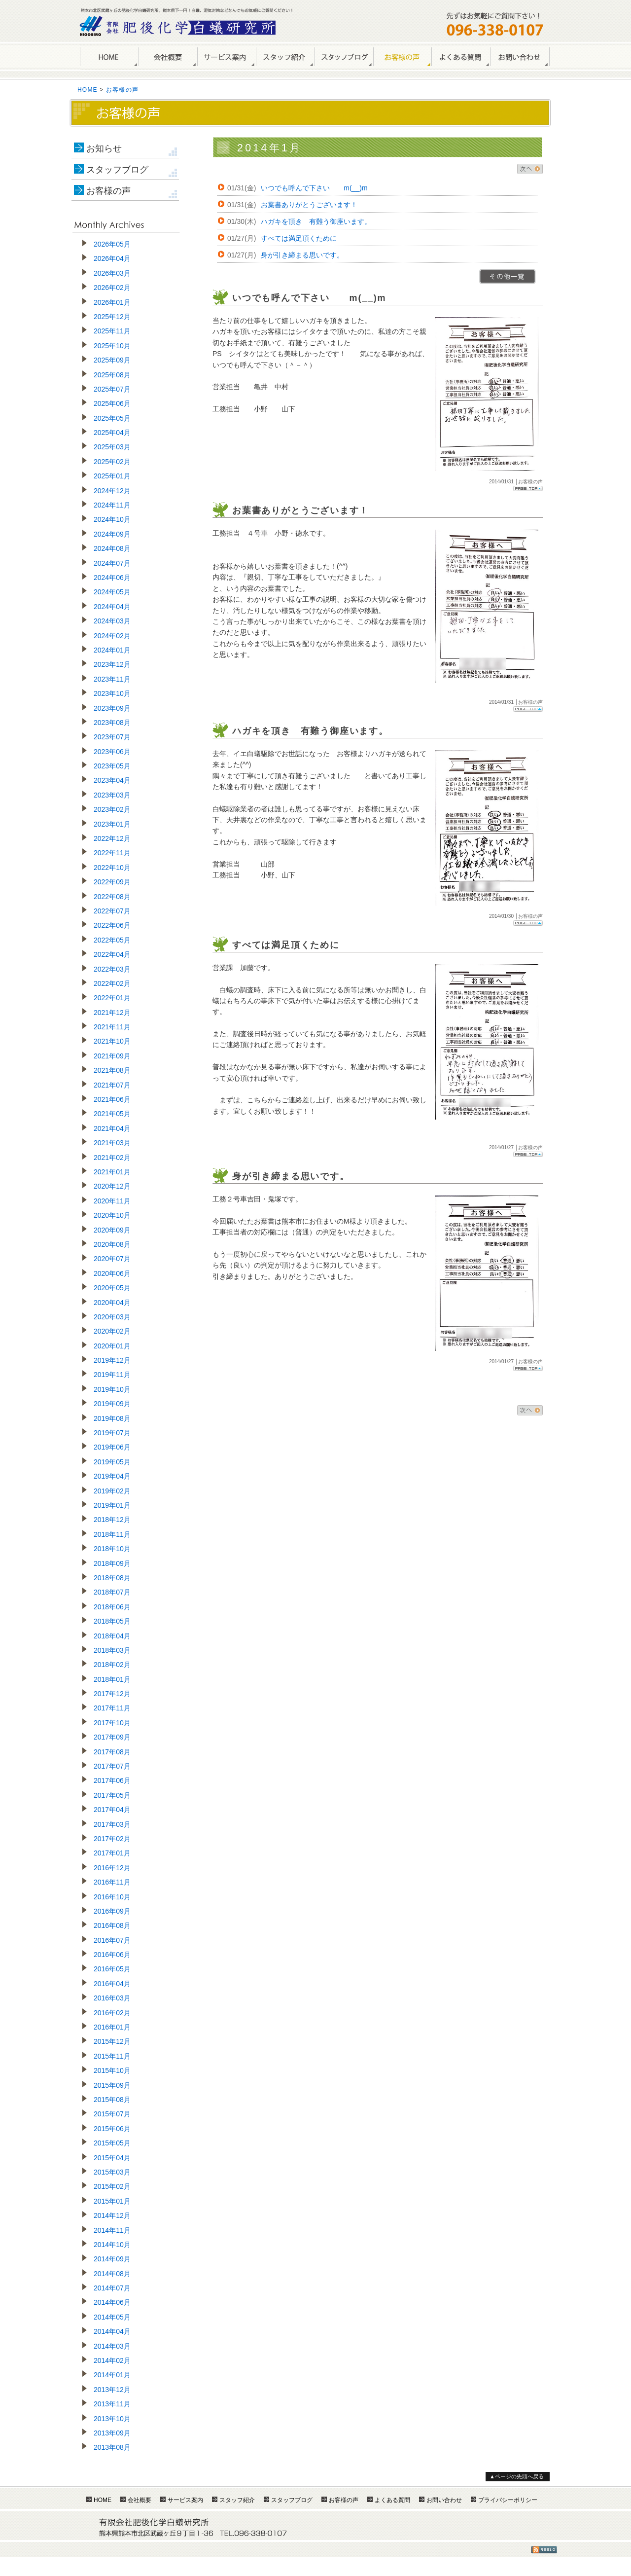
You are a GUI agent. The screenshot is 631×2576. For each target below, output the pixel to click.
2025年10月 (112, 346)
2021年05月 (112, 1114)
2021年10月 (112, 1041)
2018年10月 (112, 1549)
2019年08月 (112, 1418)
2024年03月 (112, 621)
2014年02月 (112, 2360)
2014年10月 (112, 2245)
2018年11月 (112, 1534)
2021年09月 (112, 1056)
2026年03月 (112, 273)
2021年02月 (112, 1157)
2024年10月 (112, 519)
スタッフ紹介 (285, 57)
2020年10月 (112, 1215)
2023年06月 (112, 752)
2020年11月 (112, 1201)
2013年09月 (112, 2433)
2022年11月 (112, 853)
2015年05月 (112, 2143)
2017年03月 (112, 1824)
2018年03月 (112, 1650)
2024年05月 (112, 592)
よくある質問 (460, 57)
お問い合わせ (520, 57)
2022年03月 (112, 969)
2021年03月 (112, 1143)
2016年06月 (112, 1955)
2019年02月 (112, 1491)
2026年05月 (112, 244)
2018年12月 (112, 1520)
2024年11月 (112, 505)
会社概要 (168, 57)
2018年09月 (112, 1563)
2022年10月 (112, 867)
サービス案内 (226, 57)
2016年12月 (112, 1868)
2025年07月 (112, 389)
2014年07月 (112, 2288)
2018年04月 (112, 1636)
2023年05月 (112, 766)
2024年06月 (112, 577)
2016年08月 (112, 1925)
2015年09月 (112, 2085)
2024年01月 (112, 650)
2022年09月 (112, 882)
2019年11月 (112, 1375)
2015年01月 (112, 2201)
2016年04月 (112, 1984)
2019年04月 (112, 1476)
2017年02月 (112, 1839)
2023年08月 (112, 722)
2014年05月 (112, 2317)
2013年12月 (112, 2390)
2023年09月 (112, 708)
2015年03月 (112, 2172)
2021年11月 (112, 1027)
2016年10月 (112, 1897)
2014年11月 (112, 2230)
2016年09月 (112, 1911)
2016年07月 (112, 1940)
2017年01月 (112, 1853)
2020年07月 (112, 1259)
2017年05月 (112, 1795)
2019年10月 (112, 1389)
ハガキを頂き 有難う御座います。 (316, 221)
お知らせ (104, 148)
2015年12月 (112, 2041)
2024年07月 (112, 563)
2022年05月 (112, 940)
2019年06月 (112, 1447)
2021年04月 (112, 1128)
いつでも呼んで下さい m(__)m (314, 188)
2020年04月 (112, 1302)
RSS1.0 (544, 2549)
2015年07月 (112, 2114)
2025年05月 (112, 418)
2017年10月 (112, 1723)
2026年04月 (112, 258)
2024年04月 (112, 607)
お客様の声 (402, 57)
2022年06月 (112, 925)
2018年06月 (112, 1607)
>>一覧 (507, 276)
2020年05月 (112, 1288)
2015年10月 (112, 2070)
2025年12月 (112, 317)
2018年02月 (112, 1665)
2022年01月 (112, 998)
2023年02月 (112, 809)
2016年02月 (112, 2013)
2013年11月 (112, 2404)
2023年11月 (112, 679)
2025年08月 (112, 375)
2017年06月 (112, 1780)
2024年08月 (112, 548)
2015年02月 (112, 2186)
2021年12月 (112, 1012)
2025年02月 (112, 462)
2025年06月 (112, 403)
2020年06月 (112, 1273)
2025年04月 (112, 432)
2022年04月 (112, 954)
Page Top (528, 488)
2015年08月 (112, 2100)
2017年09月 (112, 1737)
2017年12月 (112, 1694)
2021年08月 (112, 1070)
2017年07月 (112, 1766)
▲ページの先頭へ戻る (517, 2476)
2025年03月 (112, 447)
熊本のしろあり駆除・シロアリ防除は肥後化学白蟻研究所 (178, 26)
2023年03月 (112, 795)
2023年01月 (112, 824)
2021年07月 (112, 1085)
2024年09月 (112, 534)
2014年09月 (112, 2259)
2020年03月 (112, 1317)
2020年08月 (112, 1244)
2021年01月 (112, 1172)
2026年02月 (112, 287)
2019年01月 (112, 1505)
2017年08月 (112, 1752)
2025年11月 (112, 331)
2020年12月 (112, 1186)
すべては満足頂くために (299, 238)
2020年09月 (112, 1230)
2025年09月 (112, 360)
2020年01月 (112, 1346)
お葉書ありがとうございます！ (309, 205)
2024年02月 (112, 636)
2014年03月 (112, 2346)
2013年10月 (112, 2419)
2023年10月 (112, 693)
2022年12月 (112, 838)
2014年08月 (112, 2274)
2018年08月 (112, 1578)
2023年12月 (112, 664)
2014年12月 (112, 2215)
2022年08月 (112, 897)
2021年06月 (112, 1099)
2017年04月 (112, 1810)
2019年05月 (112, 1462)
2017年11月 (112, 1708)
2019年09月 (112, 1404)
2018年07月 (112, 1592)
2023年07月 (112, 737)
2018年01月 (112, 1679)
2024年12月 (112, 491)
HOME (109, 57)
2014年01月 (112, 2375)
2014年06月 (112, 2302)
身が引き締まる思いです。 (302, 255)
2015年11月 (112, 2056)
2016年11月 (112, 1882)
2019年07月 (112, 1433)
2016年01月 (112, 2027)
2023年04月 (112, 780)
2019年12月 (112, 1360)
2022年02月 (112, 983)
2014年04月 (112, 2331)
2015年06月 (112, 2129)
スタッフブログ (117, 170)
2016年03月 (112, 1998)
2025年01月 (112, 476)
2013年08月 (112, 2447)
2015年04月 (112, 2158)
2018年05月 (112, 1621)
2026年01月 (112, 302)
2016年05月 (112, 1969)
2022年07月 (112, 911)
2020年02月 (112, 1331)
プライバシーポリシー (507, 2500)
